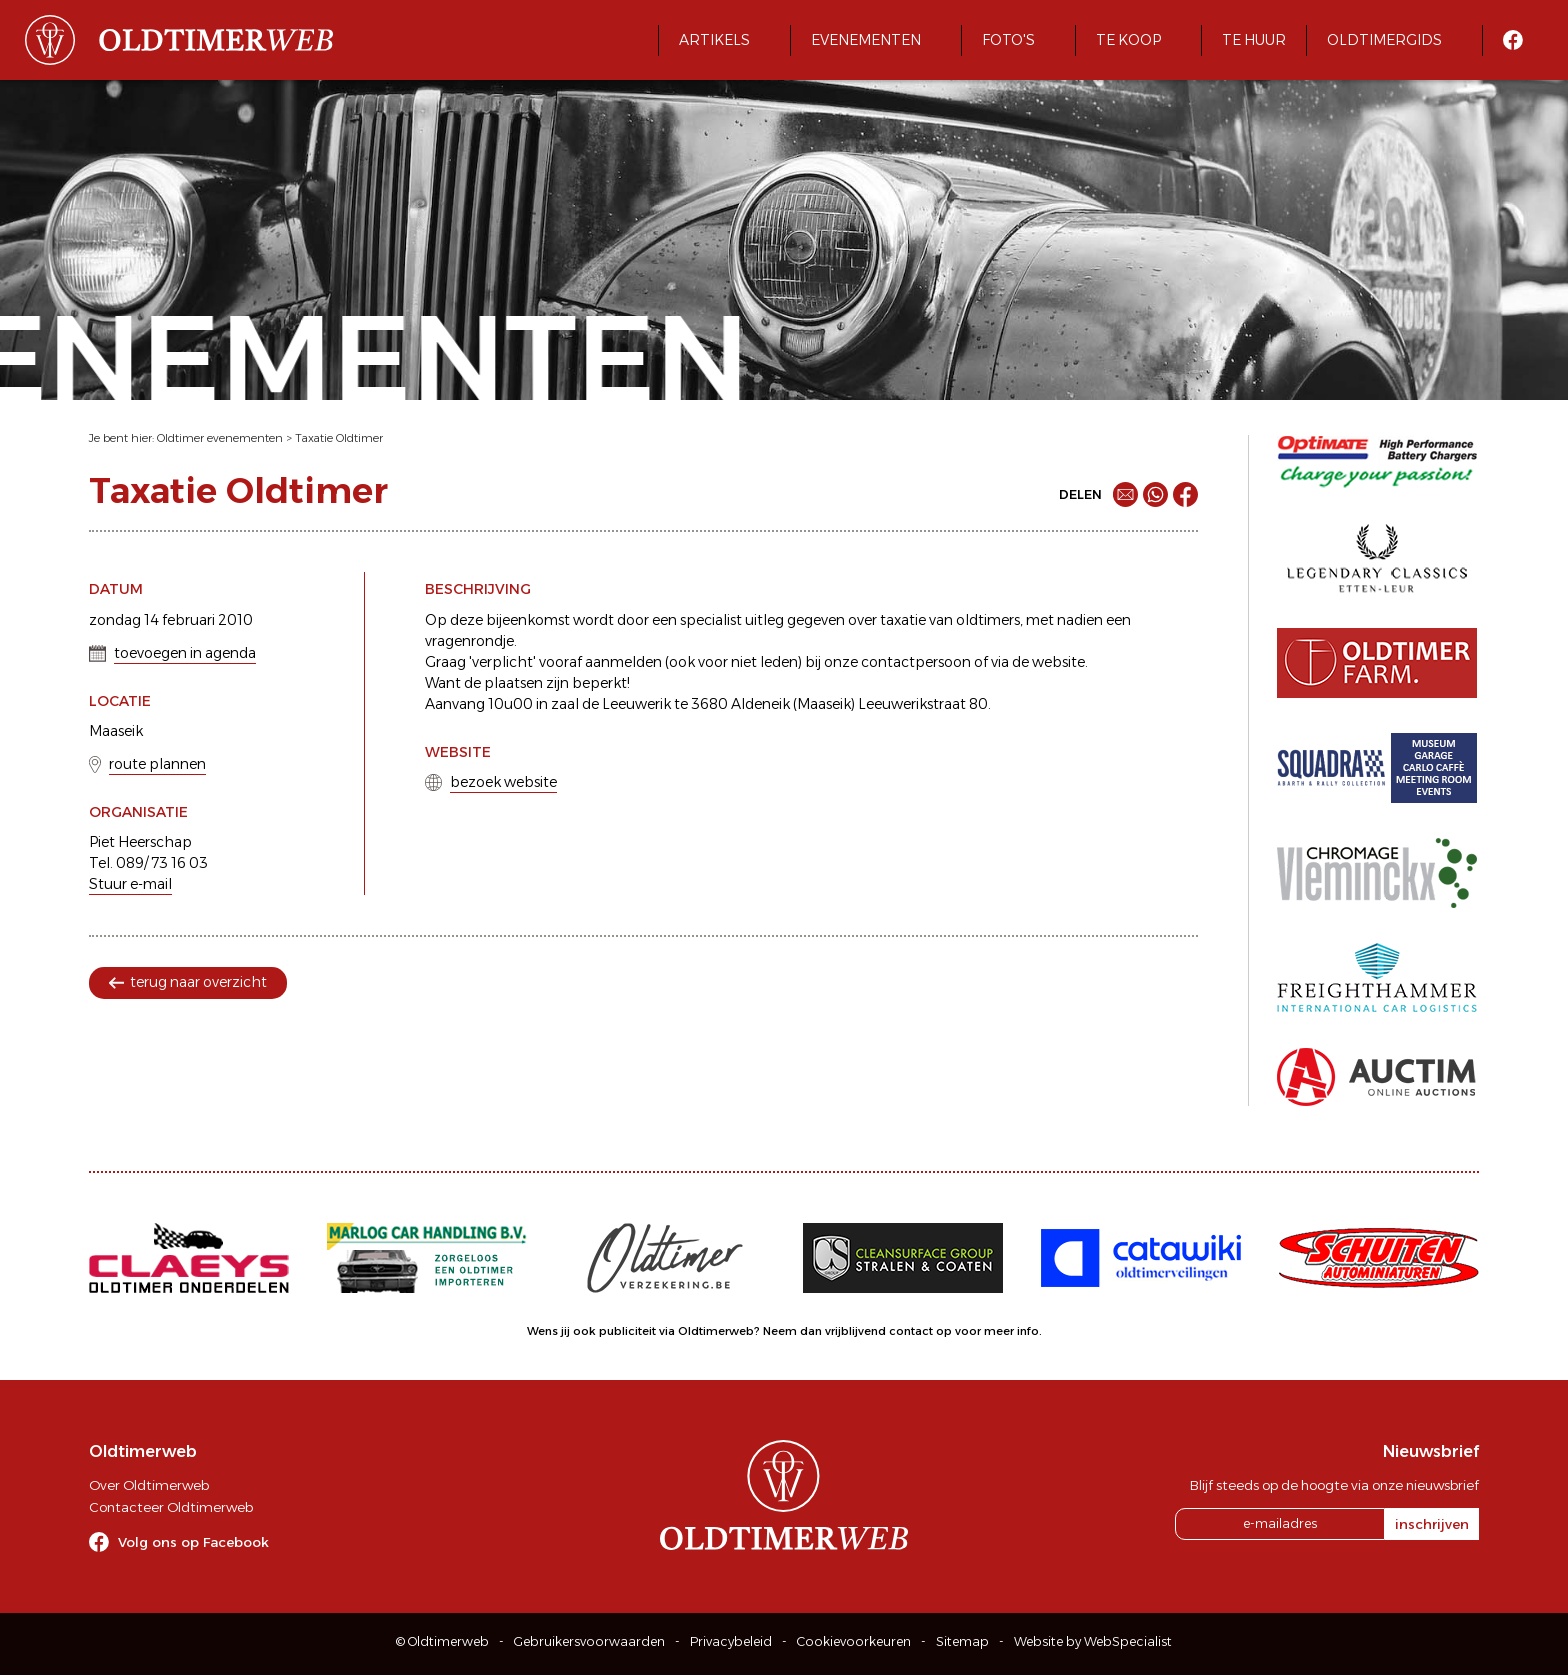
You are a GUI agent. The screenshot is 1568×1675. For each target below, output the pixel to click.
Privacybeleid (731, 1641)
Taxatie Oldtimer (339, 438)
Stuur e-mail (130, 884)
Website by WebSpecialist (1093, 1641)
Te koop (1128, 40)
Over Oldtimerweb (149, 1485)
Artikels (714, 40)
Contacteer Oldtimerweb (171, 1507)
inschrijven (1432, 1524)
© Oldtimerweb (442, 1641)
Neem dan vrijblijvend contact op (857, 1331)
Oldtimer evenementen (220, 438)
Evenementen (866, 40)
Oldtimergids (1384, 40)
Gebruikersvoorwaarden (589, 1641)
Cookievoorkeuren (854, 1641)
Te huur (1254, 40)
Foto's (1008, 40)
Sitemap (962, 1641)
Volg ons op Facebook (193, 1542)
